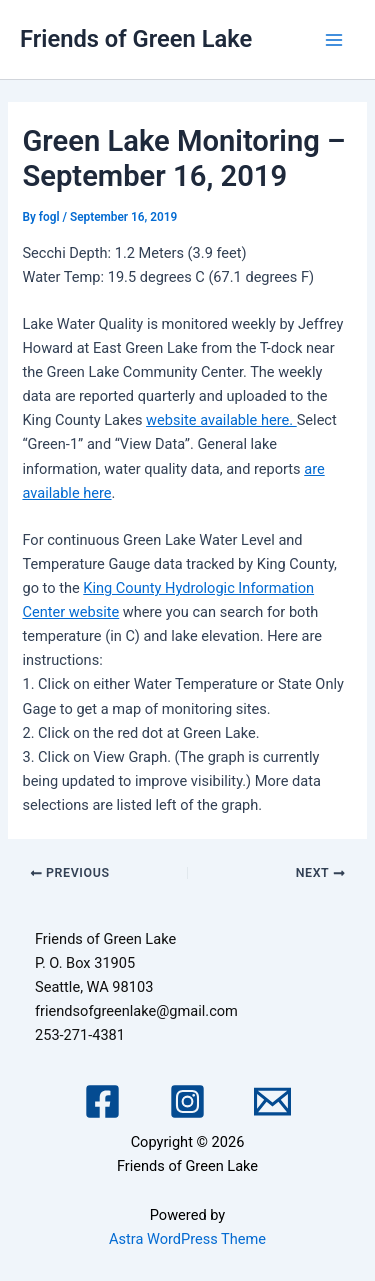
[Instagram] (187, 1101)
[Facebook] (102, 1101)
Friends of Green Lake (136, 39)
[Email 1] (272, 1101)
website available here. (221, 420)
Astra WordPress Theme (187, 1239)
